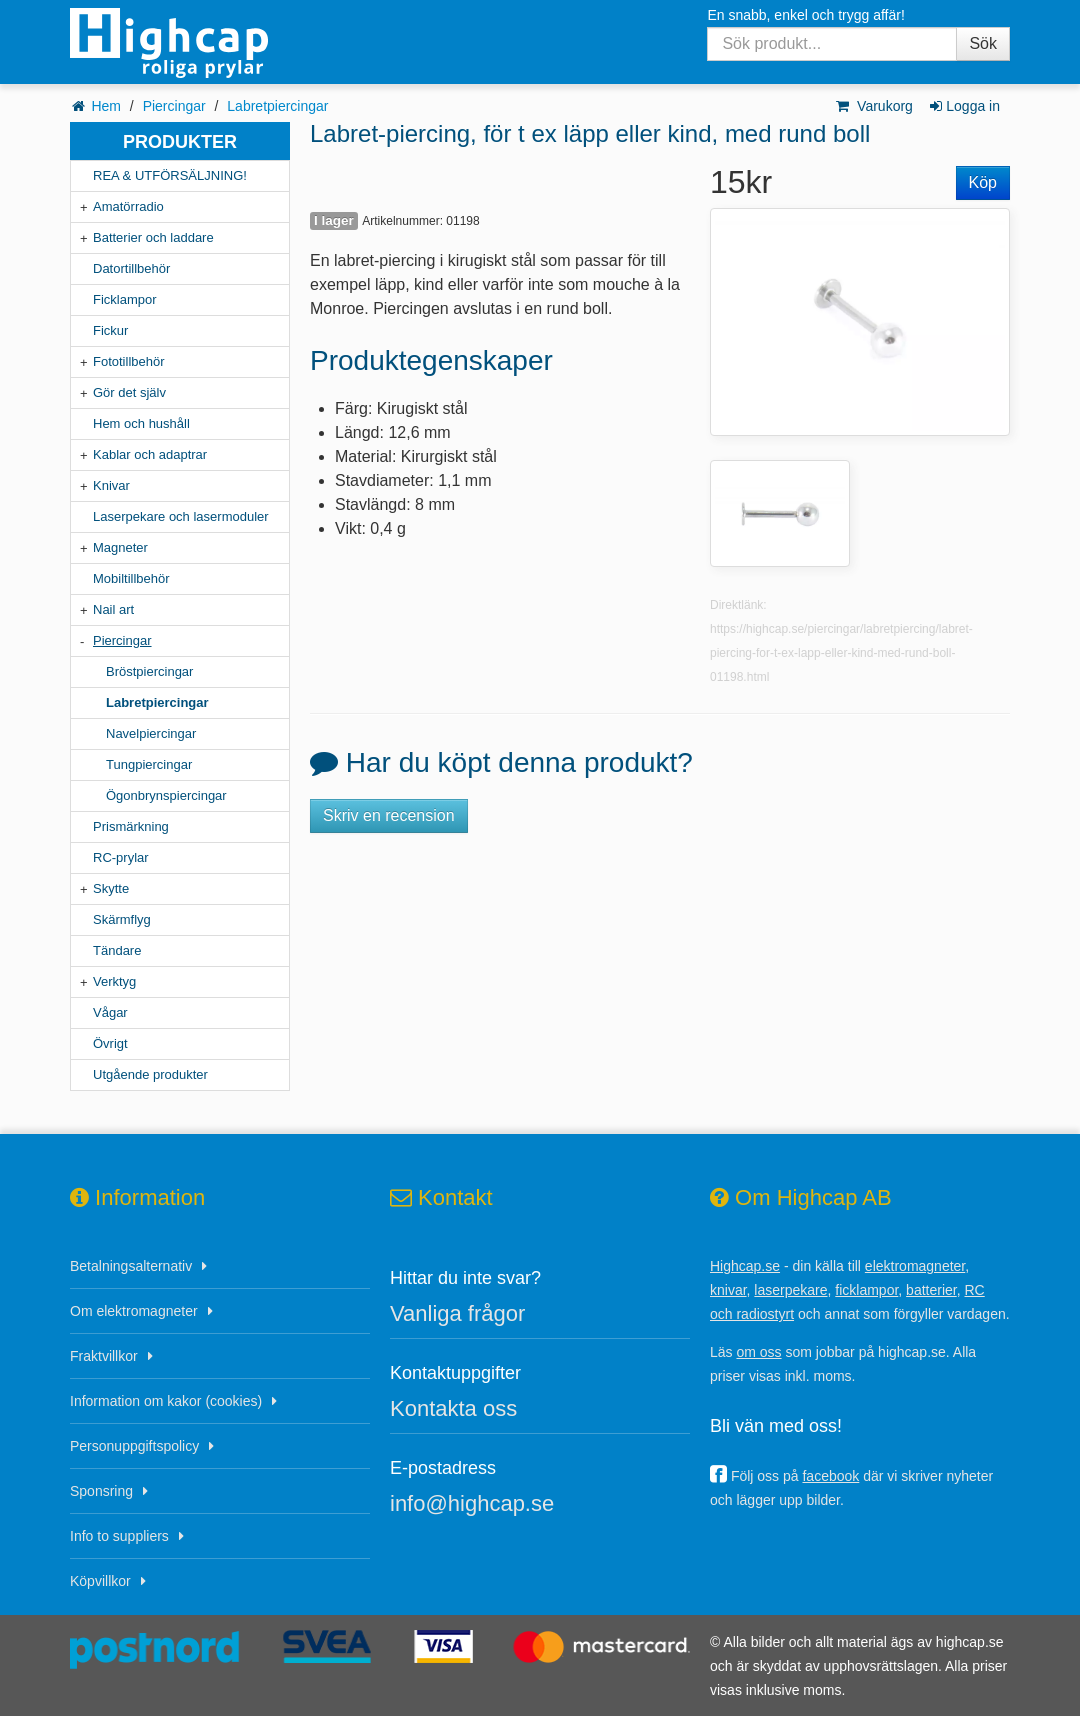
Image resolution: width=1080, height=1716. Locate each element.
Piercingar (174, 106)
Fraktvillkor (104, 1356)
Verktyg (114, 981)
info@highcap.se (472, 1503)
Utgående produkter (150, 1074)
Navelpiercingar (151, 733)
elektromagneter (915, 1266)
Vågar (110, 1012)
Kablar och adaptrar (150, 454)
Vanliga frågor (457, 1313)
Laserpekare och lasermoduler (181, 516)
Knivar (111, 485)
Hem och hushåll (141, 423)
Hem (106, 106)
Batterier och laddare (153, 237)
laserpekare (790, 1290)
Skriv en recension (389, 815)
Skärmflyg (122, 919)
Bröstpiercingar (149, 671)
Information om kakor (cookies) (166, 1401)
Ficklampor (125, 299)
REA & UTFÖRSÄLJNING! (170, 175)
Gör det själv (129, 392)
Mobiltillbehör (131, 578)
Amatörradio (128, 206)
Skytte (111, 888)
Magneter (120, 547)
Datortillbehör (131, 268)
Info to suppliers (119, 1536)
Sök (983, 43)
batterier (931, 1290)
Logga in (963, 106)
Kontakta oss (453, 1408)
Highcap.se (745, 1266)
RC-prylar (121, 857)
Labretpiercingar (277, 106)
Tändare (117, 950)
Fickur (110, 330)
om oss (758, 1352)
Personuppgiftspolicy (134, 1446)
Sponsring (101, 1491)
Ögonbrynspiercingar (166, 795)
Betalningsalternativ (131, 1266)
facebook (830, 1476)
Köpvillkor (100, 1581)
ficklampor (866, 1290)
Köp (983, 182)
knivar (728, 1290)
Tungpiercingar (149, 764)
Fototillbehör (129, 361)
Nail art (113, 609)
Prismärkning (131, 826)
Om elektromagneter (134, 1311)
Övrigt (110, 1043)
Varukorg (873, 106)
